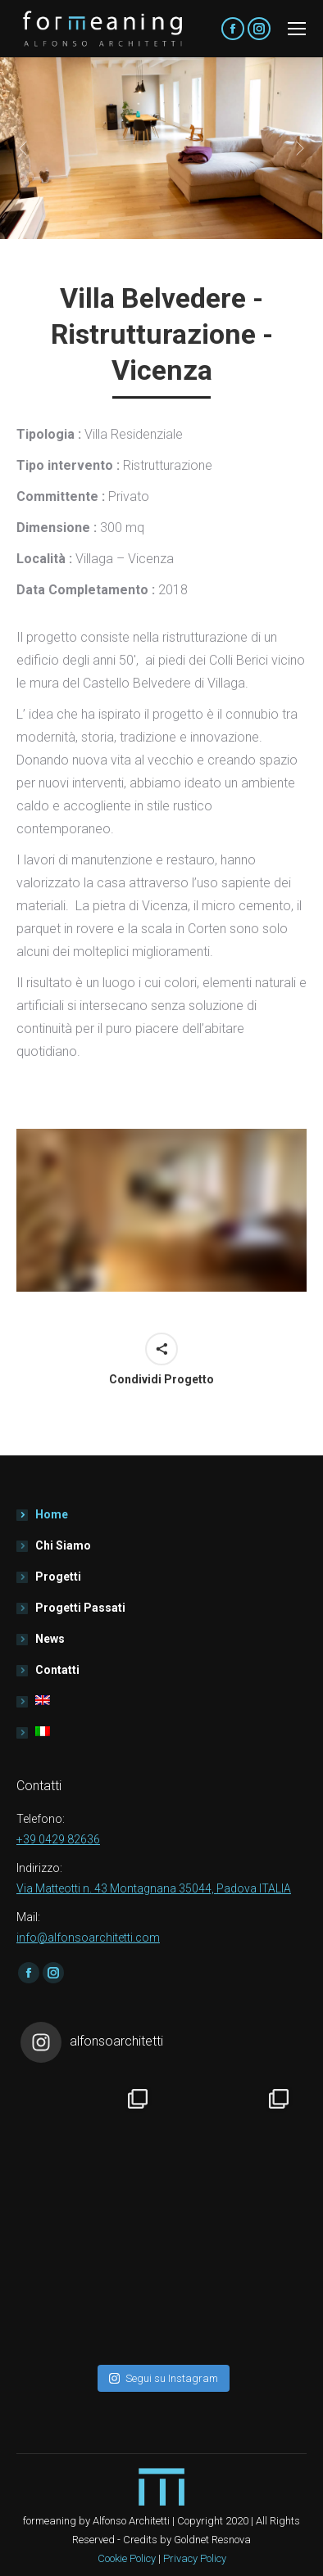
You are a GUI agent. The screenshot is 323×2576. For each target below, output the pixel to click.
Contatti (57, 1669)
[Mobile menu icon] (297, 28)
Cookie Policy (127, 2558)
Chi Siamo (63, 1545)
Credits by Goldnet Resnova (187, 2539)
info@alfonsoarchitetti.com (88, 1937)
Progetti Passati (80, 1607)
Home (51, 1514)
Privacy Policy (194, 2558)
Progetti (58, 1576)
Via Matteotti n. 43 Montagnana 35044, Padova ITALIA (153, 1888)
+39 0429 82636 (58, 1839)
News (50, 1638)
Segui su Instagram (163, 2378)
